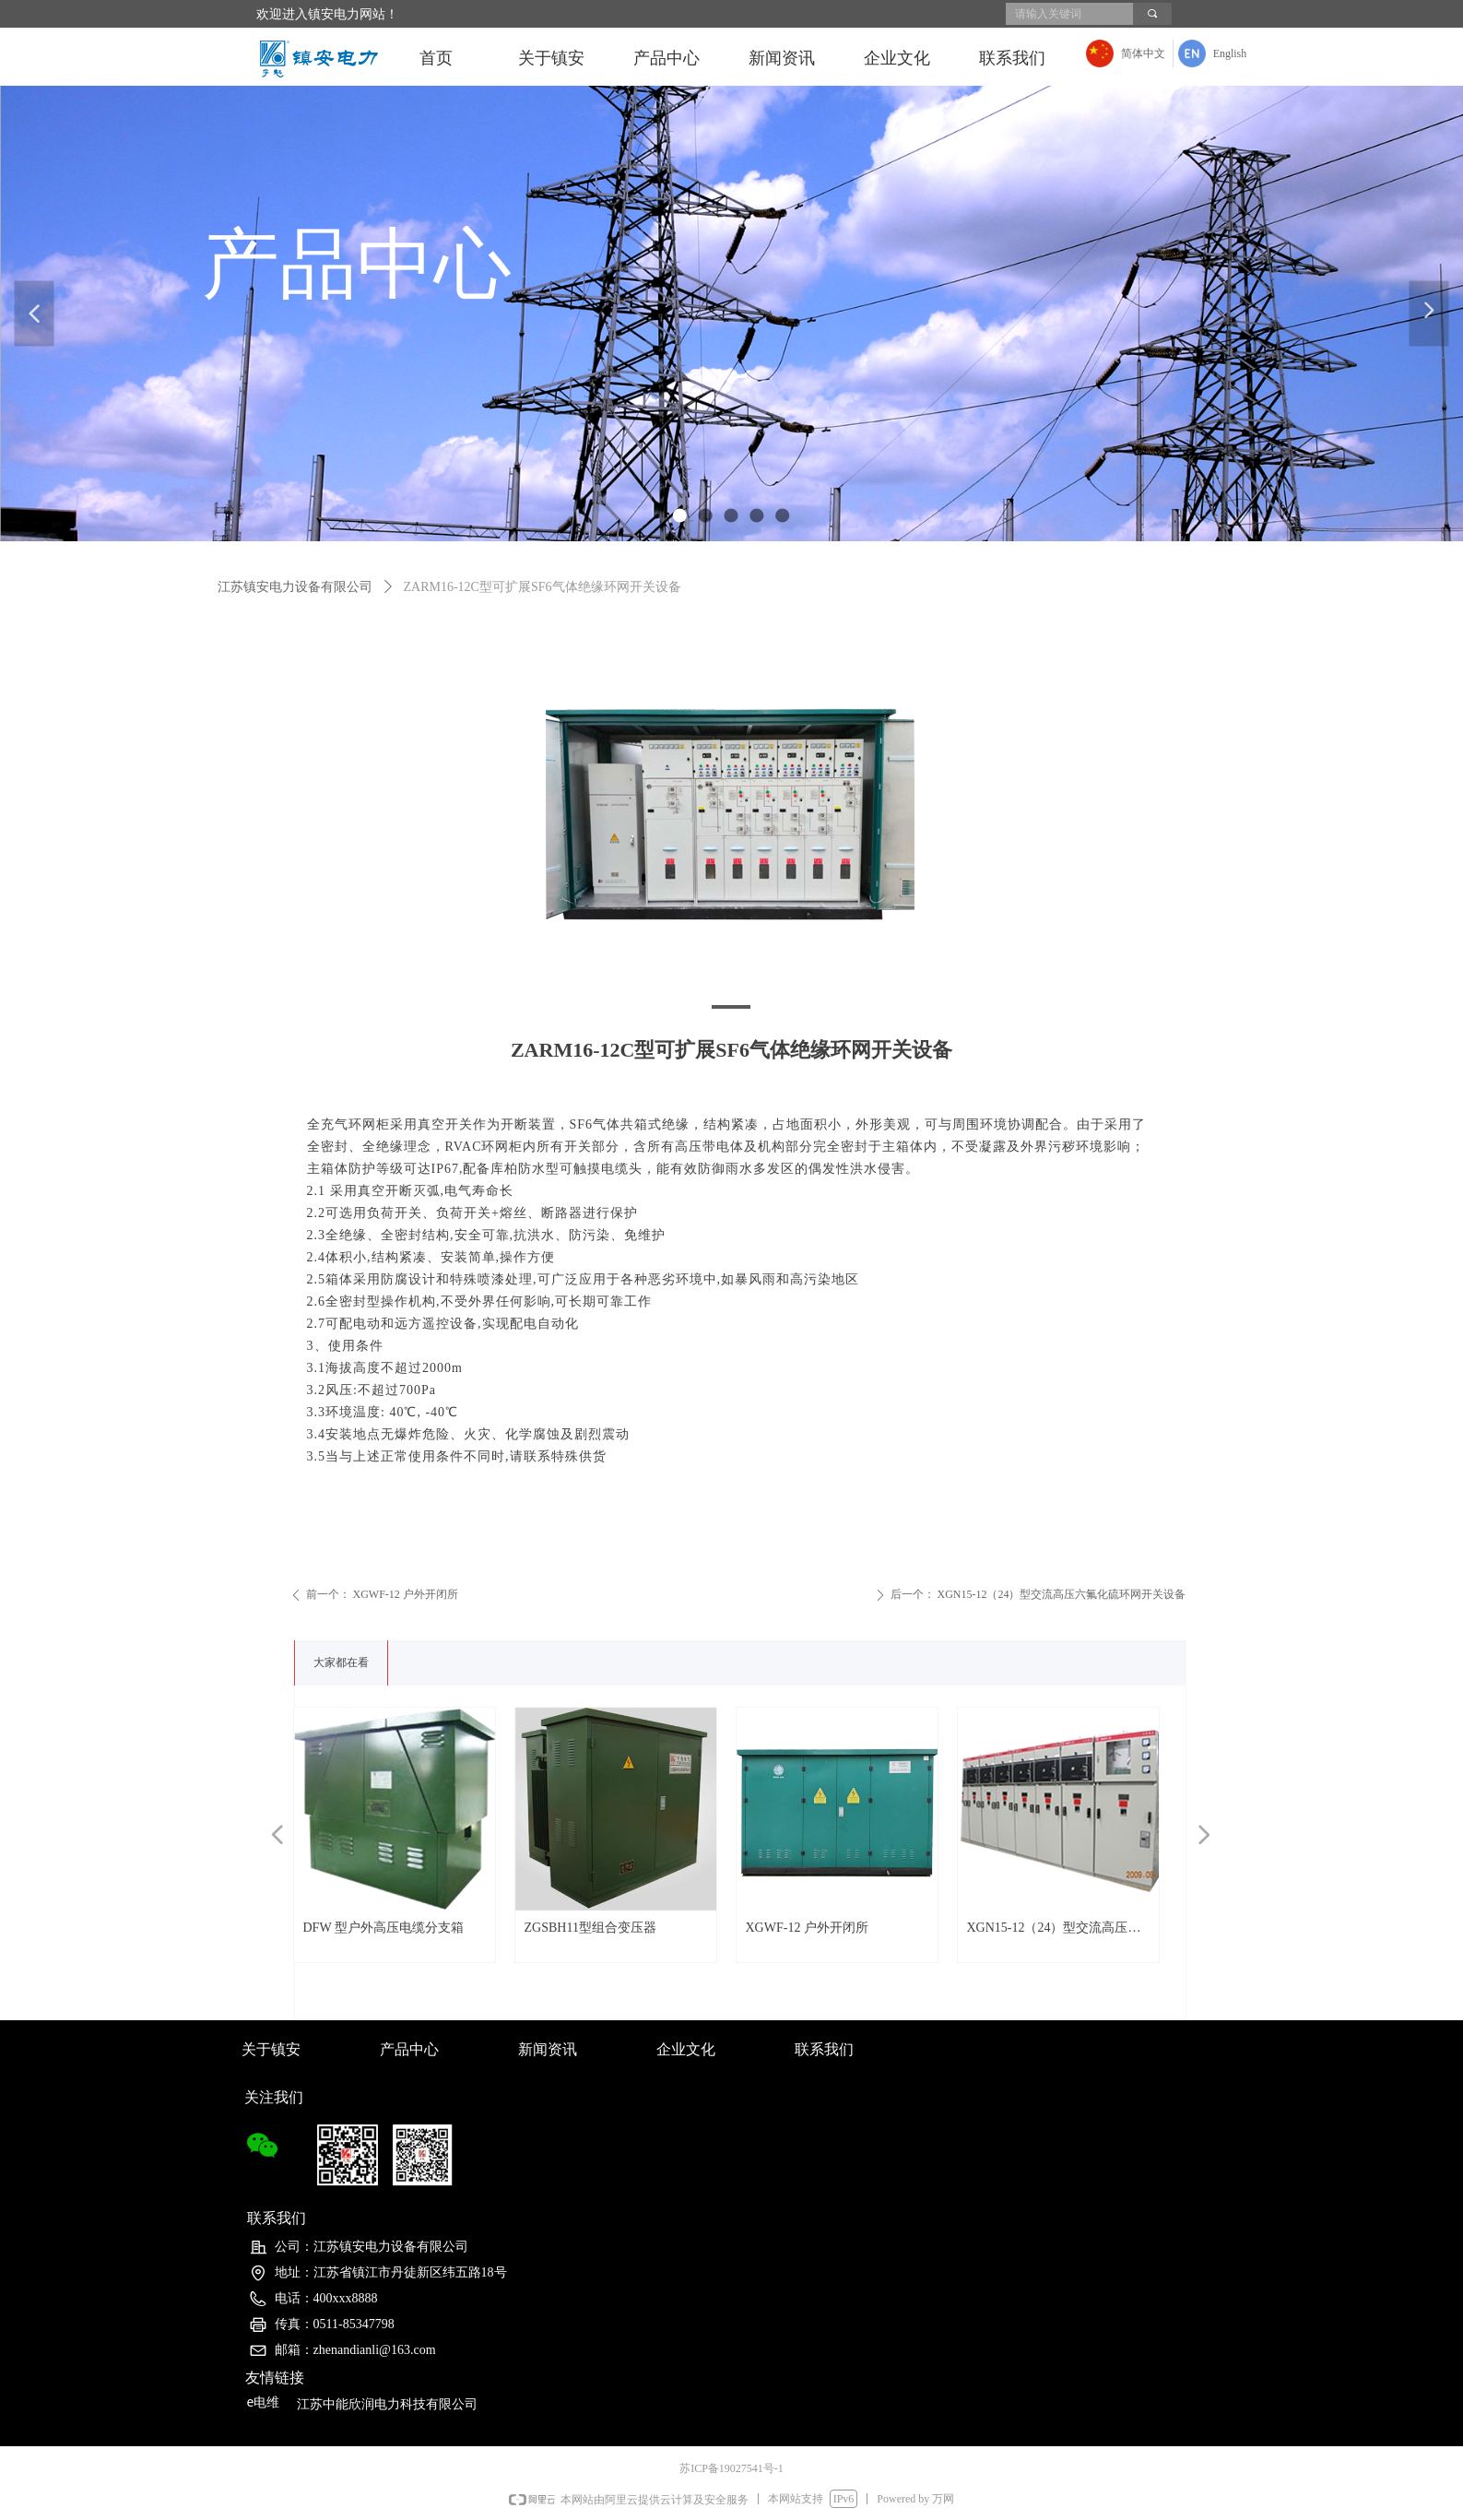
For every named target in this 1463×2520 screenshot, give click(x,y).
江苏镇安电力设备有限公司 (295, 587)
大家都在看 (341, 1662)
